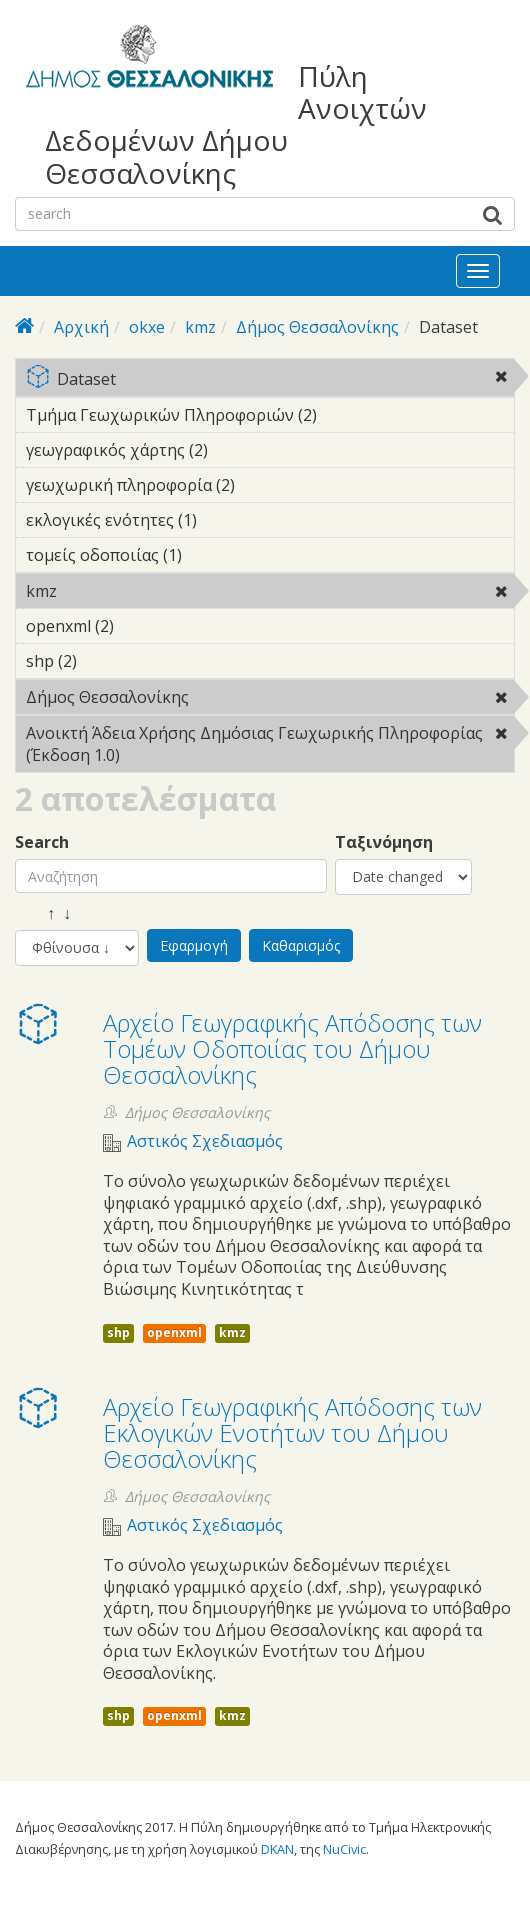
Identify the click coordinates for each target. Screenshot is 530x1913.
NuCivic (344, 1849)
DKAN (277, 1849)
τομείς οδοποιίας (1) (213, 555)
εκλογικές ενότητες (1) (228, 520)
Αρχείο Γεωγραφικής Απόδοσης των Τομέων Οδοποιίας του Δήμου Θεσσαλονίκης (292, 1049)
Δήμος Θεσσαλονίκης (317, 327)
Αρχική (81, 327)
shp (118, 1332)
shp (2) (108, 661)
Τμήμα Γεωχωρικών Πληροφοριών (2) (270, 418)
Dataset (270, 380)
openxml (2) (145, 626)
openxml (174, 1332)
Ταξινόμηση (384, 842)
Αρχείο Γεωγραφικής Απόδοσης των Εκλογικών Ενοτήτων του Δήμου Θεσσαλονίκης (292, 1433)
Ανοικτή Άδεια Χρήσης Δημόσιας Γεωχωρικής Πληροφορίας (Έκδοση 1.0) (270, 747)
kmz (200, 327)
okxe (147, 327)
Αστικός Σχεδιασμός (205, 1141)
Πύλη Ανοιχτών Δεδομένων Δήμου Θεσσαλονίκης (236, 124)
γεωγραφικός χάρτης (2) (239, 450)
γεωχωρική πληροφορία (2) (266, 485)
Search (42, 842)
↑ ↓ (43, 913)
